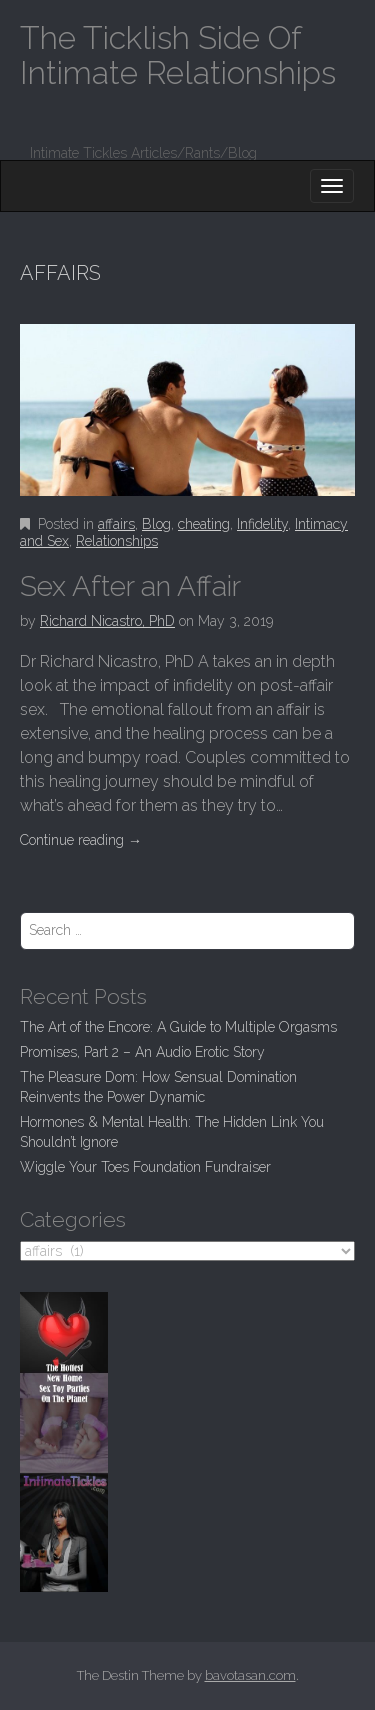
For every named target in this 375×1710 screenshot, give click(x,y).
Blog (156, 524)
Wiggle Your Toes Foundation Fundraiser (145, 1167)
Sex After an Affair (130, 586)
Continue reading (81, 840)
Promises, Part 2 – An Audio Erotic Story (142, 1052)
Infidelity (262, 524)
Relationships (117, 541)
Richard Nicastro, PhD (107, 621)
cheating (204, 524)
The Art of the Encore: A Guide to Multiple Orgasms (178, 1027)
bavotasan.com (250, 1675)
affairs (116, 524)
